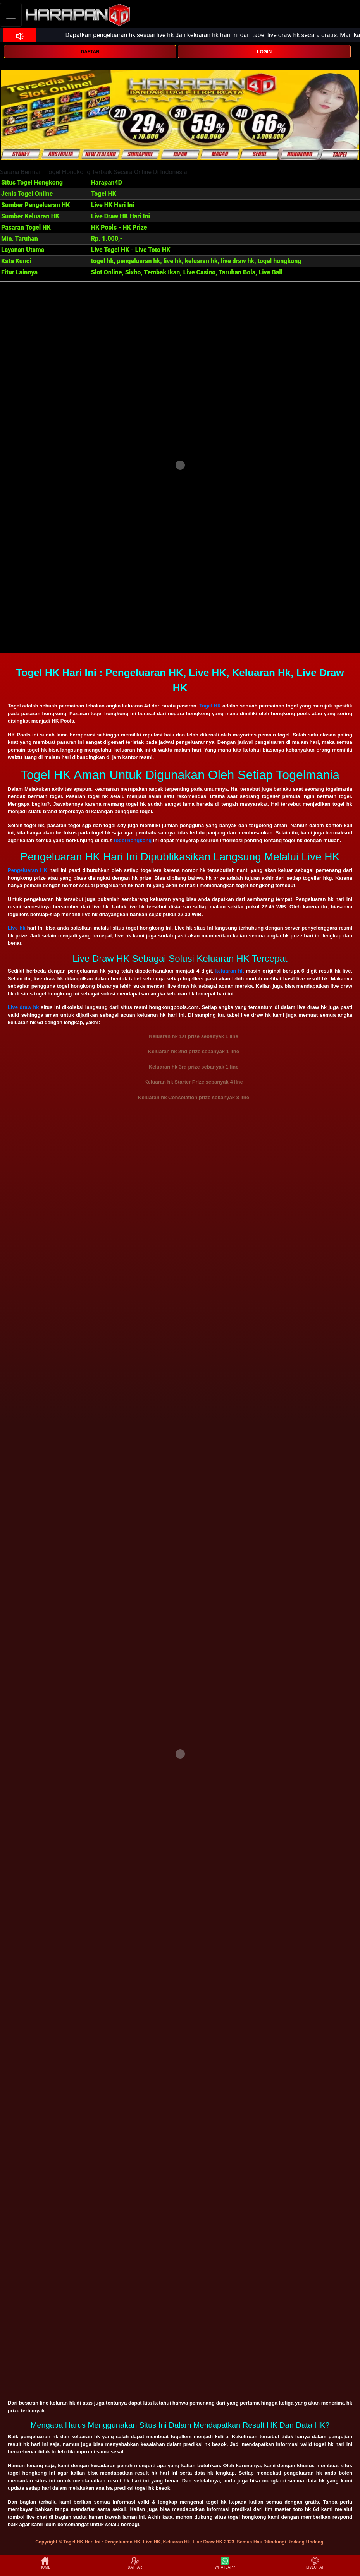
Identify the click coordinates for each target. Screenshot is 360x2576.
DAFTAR (90, 52)
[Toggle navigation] (11, 15)
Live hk (16, 928)
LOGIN (264, 52)
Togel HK (210, 706)
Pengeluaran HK (27, 870)
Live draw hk (23, 1007)
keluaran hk (229, 971)
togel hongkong (133, 840)
